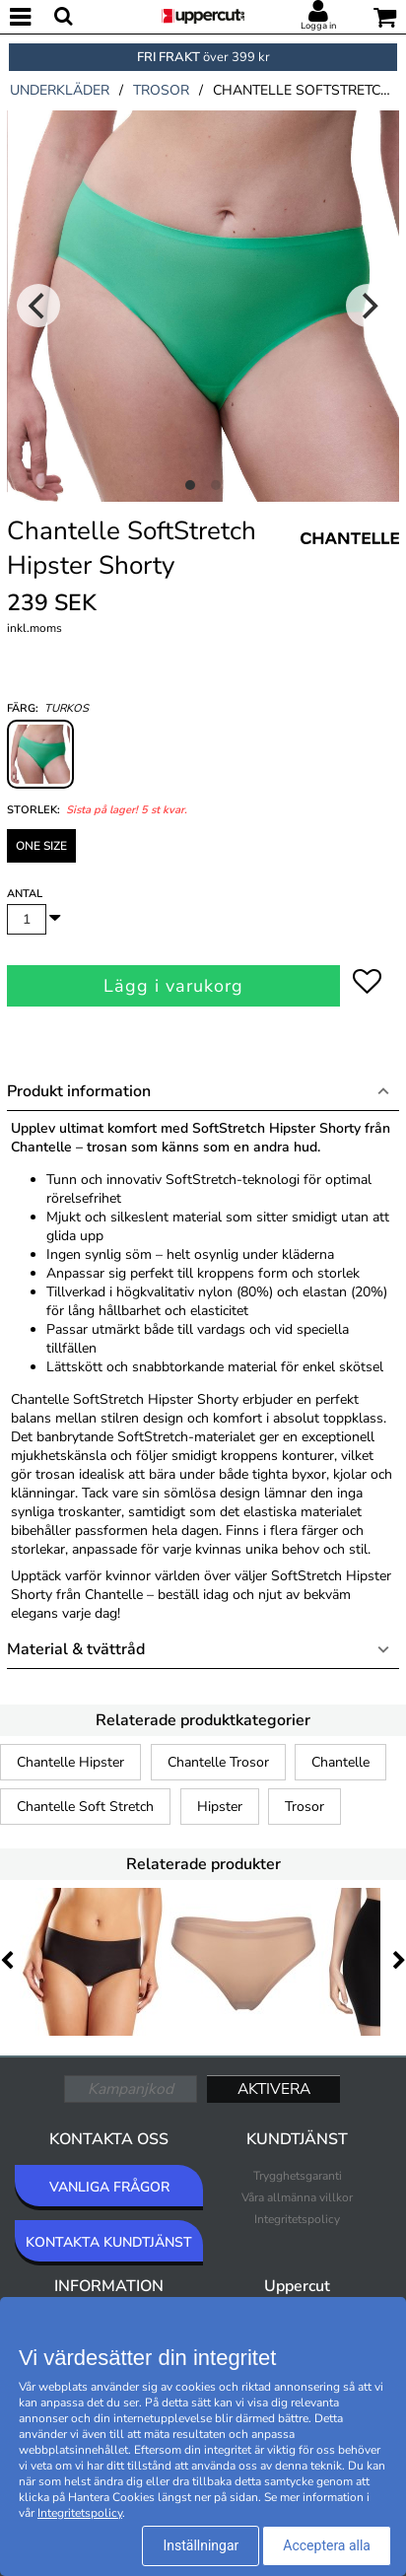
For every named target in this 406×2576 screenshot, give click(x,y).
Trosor (304, 1806)
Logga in (318, 26)
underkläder (59, 90)
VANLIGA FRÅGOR (109, 2187)
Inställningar (200, 2545)
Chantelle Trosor (218, 1762)
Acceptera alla (327, 2545)
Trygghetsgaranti (297, 2176)
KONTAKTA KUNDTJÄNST (109, 2242)
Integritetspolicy (297, 2219)
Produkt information (79, 1091)
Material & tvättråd (76, 1649)
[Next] (367, 305)
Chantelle (340, 1762)
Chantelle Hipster (70, 1762)
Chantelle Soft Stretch (85, 1806)
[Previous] (38, 305)
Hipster (219, 1806)
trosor (161, 90)
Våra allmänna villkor (297, 2197)
